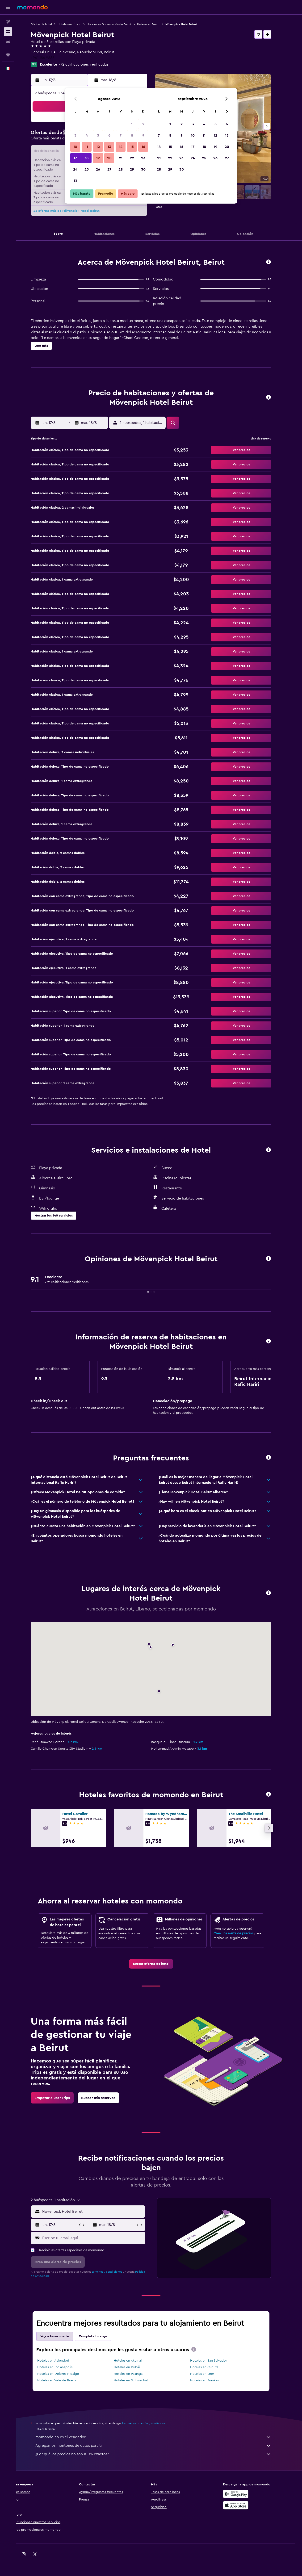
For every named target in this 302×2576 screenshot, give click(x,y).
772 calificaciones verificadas (92, 64)
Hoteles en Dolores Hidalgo (66, 2373)
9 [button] (143, 135)
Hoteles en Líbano (77, 24)
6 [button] (109, 135)
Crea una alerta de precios (242, 1933)
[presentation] (202, 2349)
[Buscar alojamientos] (8, 31)
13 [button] (109, 147)
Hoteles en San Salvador (216, 2360)
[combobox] (100, 2211)
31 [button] (75, 181)
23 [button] (143, 158)
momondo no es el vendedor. (162, 2437)
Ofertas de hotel (49, 24)
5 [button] (98, 135)
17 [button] (75, 158)
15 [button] (132, 147)
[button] (8, 7)
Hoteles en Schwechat (139, 2380)
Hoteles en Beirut (156, 24)
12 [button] (98, 147)
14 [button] (120, 147)
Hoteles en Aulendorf (61, 2360)
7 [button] (121, 135)
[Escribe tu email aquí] (100, 2238)
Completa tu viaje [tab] (101, 2336)
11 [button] (86, 147)
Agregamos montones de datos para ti (162, 2445)
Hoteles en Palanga (136, 2373)
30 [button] (143, 169)
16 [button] (143, 147)
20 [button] (109, 158)
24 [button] (75, 169)
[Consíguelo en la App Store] (244, 2505)
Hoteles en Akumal (136, 2360)
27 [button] (109, 169)
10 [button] (75, 147)
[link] (159, 1964)
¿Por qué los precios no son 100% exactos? (162, 2454)
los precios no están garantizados (151, 2423)
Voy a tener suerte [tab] (63, 2336)
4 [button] (87, 135)
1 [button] (132, 124)
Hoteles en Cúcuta (212, 2367)
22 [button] (132, 158)
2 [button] (143, 124)
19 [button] (98, 158)
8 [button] (132, 135)
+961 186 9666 (51, 58)
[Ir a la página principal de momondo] (32, 7)
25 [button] (86, 169)
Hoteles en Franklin (212, 2380)
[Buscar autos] (8, 41)
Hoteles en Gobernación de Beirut (117, 24)
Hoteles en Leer (210, 2373)
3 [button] (75, 135)
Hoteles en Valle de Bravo (65, 2380)
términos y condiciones (115, 2271)
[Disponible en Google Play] (244, 2494)
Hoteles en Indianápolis (63, 2367)
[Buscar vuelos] (8, 21)
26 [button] (98, 169)
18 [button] (86, 158)
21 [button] (120, 158)
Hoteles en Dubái (135, 2367)
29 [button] (132, 169)
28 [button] (120, 169)
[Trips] (8, 55)
